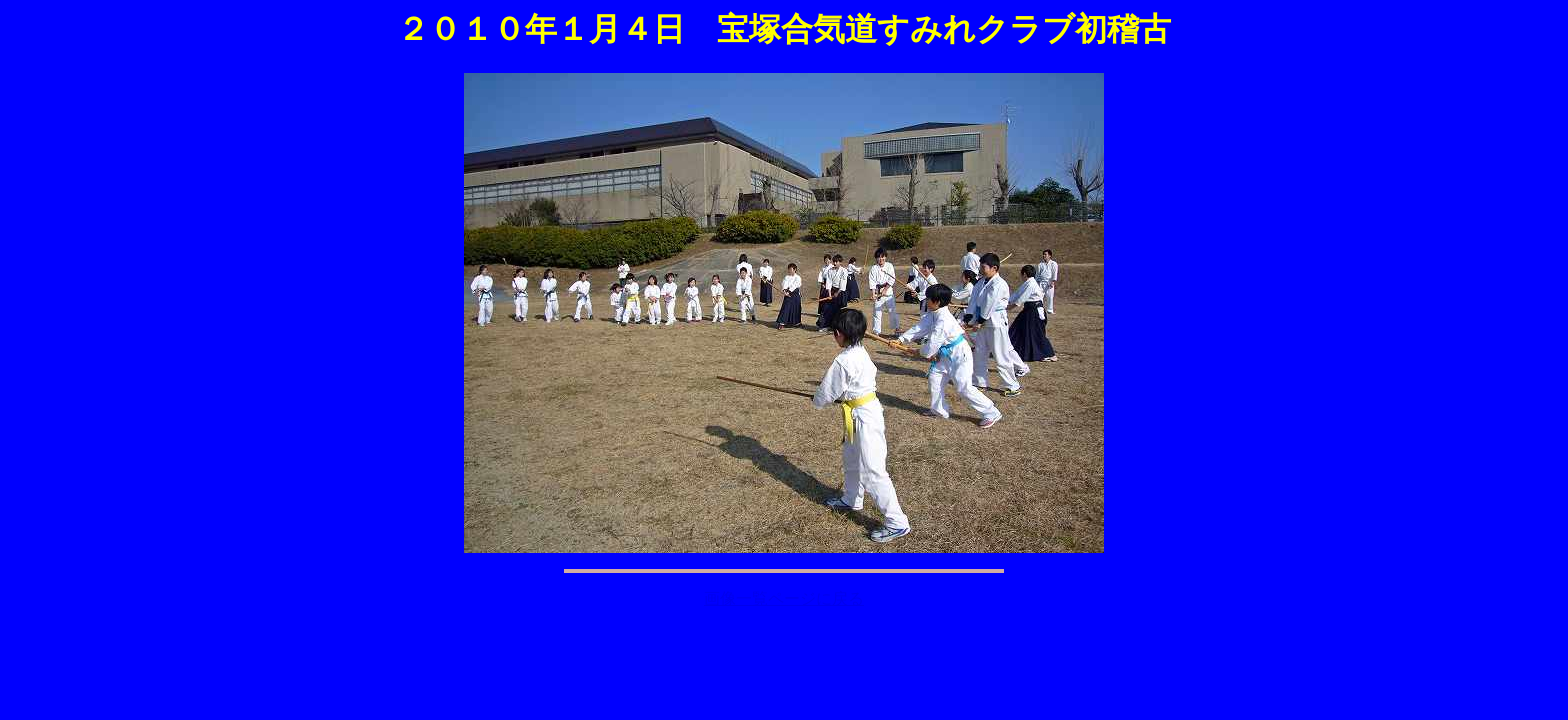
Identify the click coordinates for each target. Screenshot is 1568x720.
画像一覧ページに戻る (784, 598)
